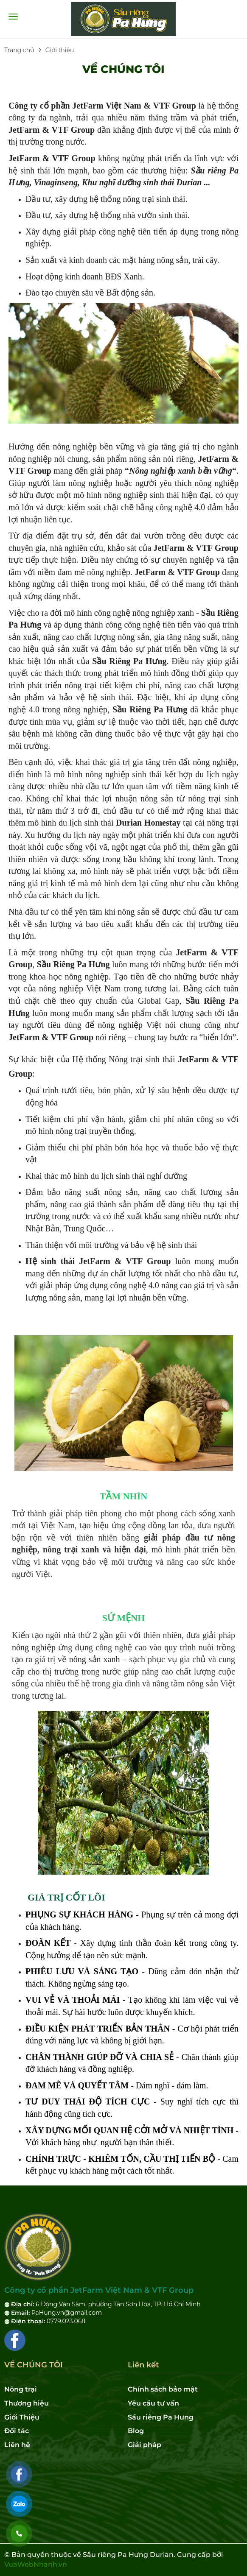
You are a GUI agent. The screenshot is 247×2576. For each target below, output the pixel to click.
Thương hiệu (26, 2403)
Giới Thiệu (21, 2417)
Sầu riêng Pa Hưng (161, 2417)
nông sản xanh (94, 1659)
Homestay (162, 822)
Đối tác (16, 2431)
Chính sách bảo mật (163, 2389)
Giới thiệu (59, 50)
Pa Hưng (24, 624)
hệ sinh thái (177, 1245)
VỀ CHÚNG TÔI (123, 69)
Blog (136, 2431)
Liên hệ (17, 2445)
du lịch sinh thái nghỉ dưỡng (138, 1176)
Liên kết (143, 2365)
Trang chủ (19, 50)
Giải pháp (144, 2445)
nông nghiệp (75, 446)
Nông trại (20, 2389)
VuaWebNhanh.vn (35, 2564)
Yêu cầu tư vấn (153, 2403)
